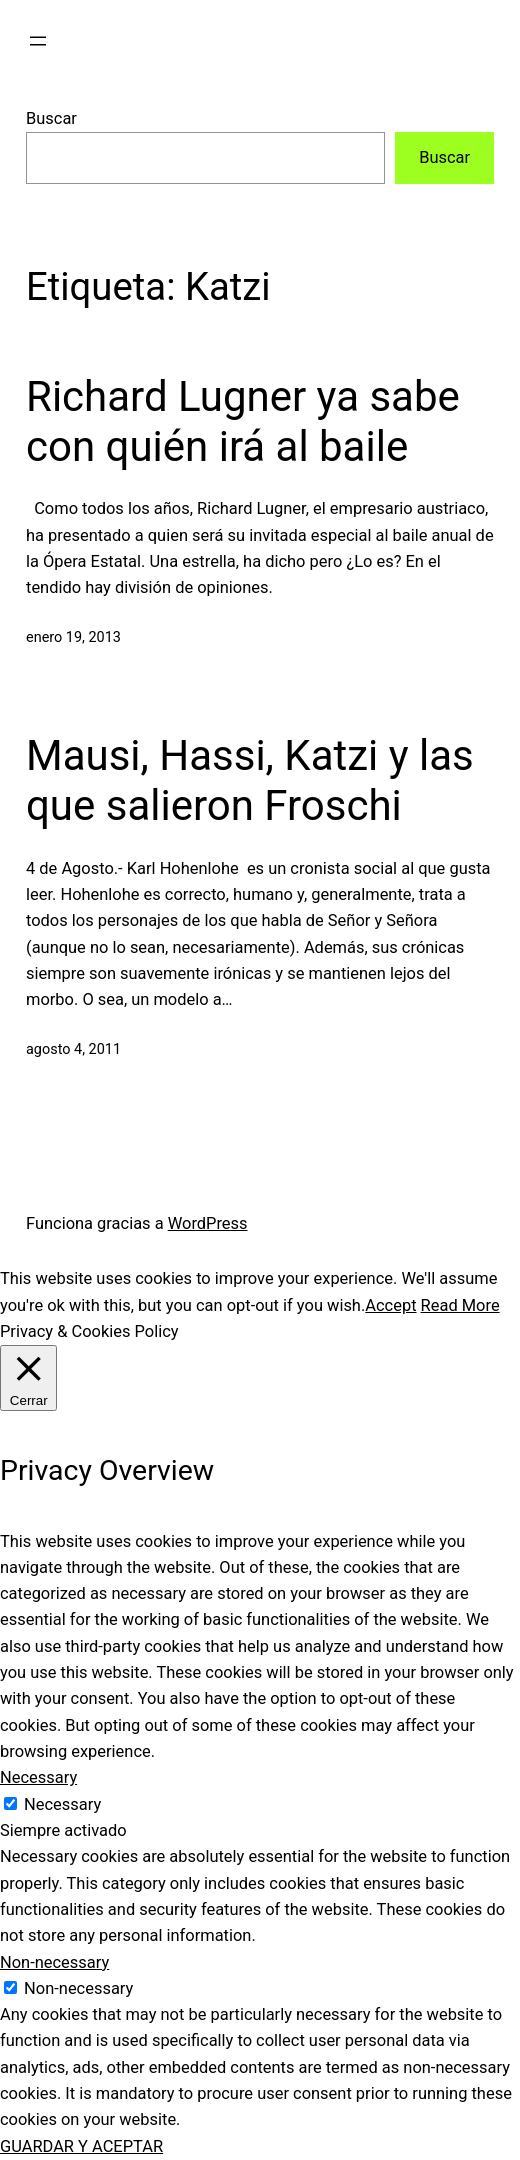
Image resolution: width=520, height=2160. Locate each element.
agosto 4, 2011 (73, 1049)
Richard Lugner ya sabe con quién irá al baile (243, 421)
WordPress (208, 1223)
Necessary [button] (38, 1777)
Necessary (62, 1804)
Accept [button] (390, 1305)
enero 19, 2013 (73, 637)
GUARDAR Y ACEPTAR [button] (81, 2146)
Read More (460, 1305)
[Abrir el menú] (38, 41)
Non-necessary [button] (54, 1962)
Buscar (51, 118)
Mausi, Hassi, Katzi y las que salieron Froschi (250, 780)
